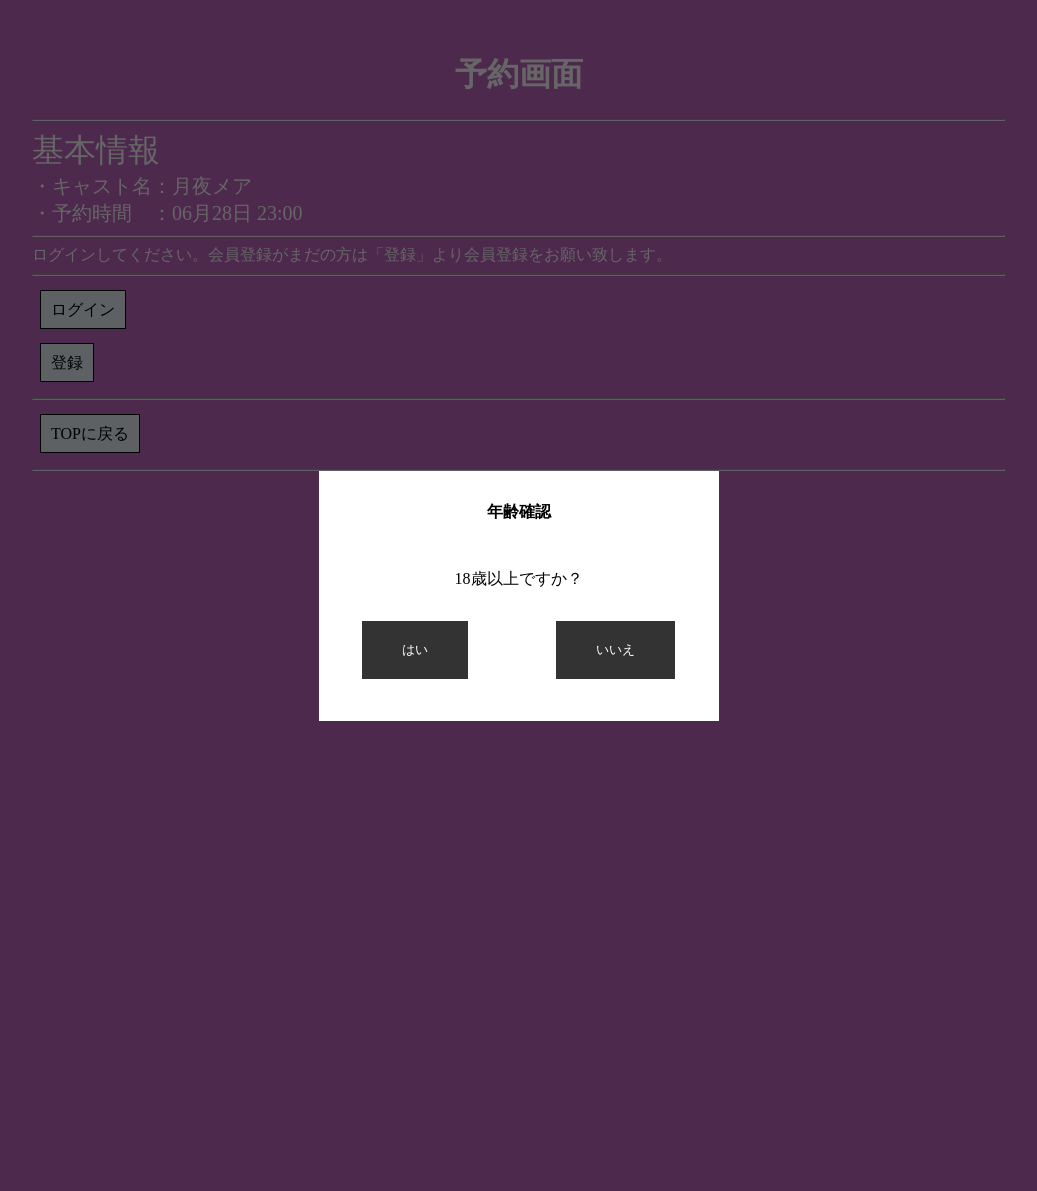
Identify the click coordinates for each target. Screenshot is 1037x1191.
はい (415, 649)
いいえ (615, 649)
